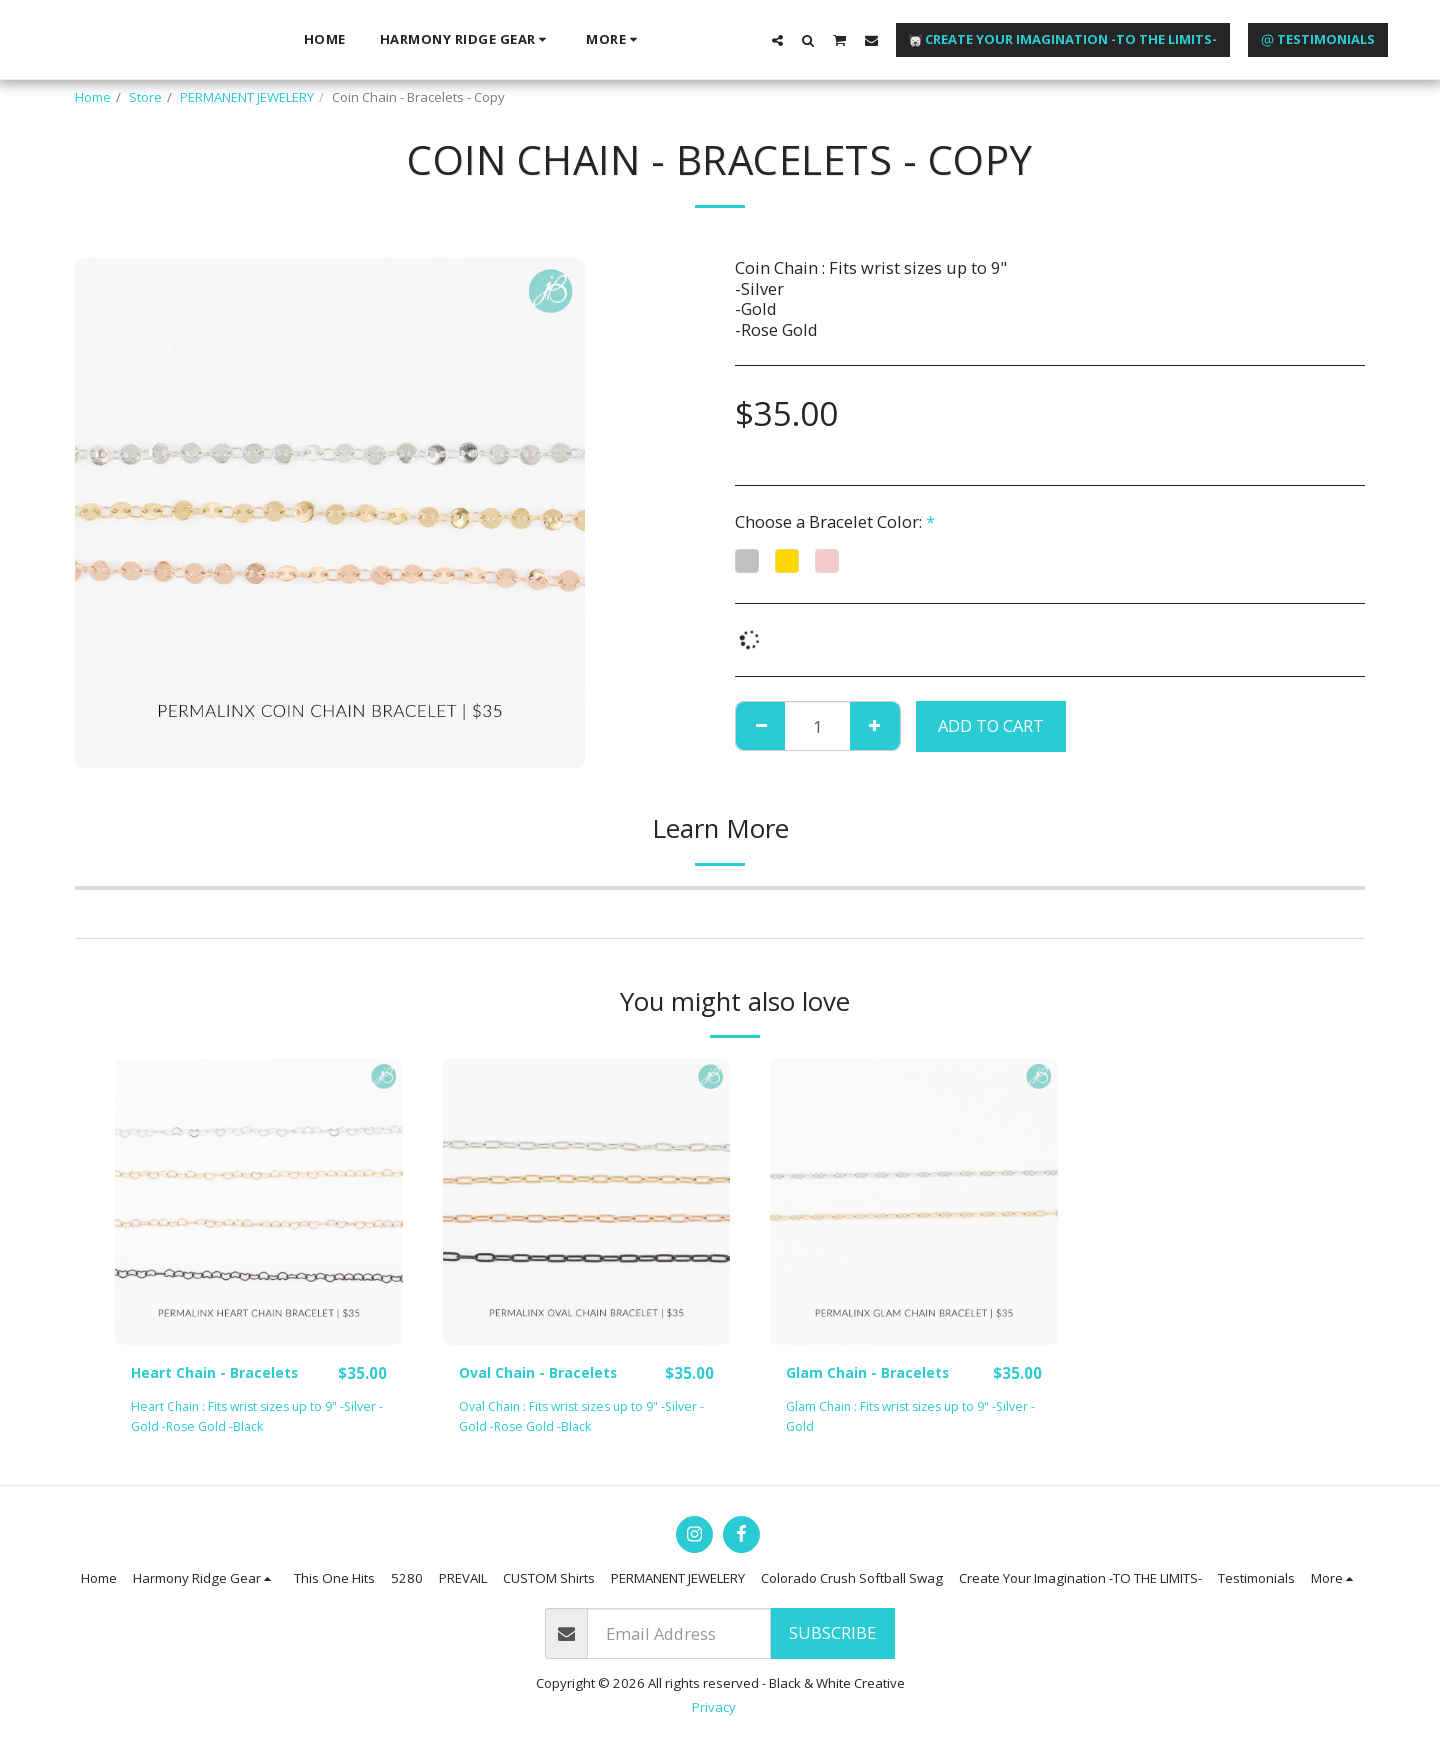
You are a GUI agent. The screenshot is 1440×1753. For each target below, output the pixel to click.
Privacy (714, 1708)
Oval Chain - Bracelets (549, 1372)
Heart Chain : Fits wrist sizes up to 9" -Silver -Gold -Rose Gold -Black (244, 1417)
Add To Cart (991, 725)
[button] (1173, 39)
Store (145, 97)
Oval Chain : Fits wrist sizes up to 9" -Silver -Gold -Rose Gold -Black (586, 1417)
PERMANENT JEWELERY (247, 97)
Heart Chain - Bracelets (226, 1372)
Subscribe (832, 1633)
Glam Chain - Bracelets (879, 1372)
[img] (259, 1202)
